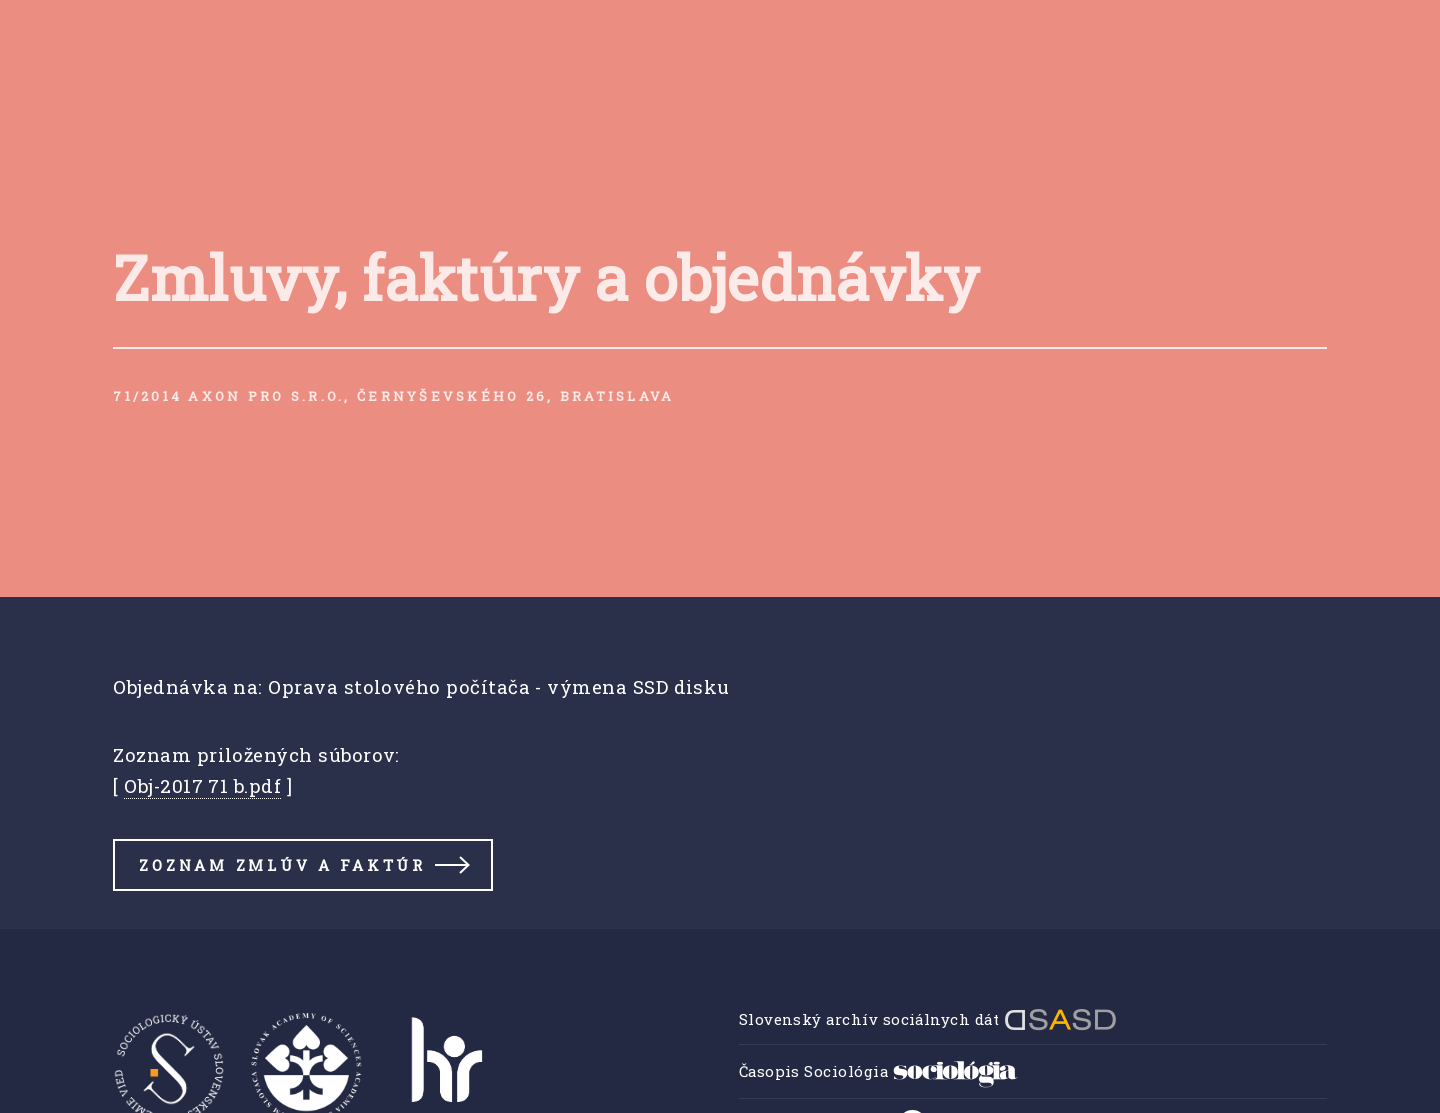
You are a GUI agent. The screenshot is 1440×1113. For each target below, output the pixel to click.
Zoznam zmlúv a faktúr (282, 865)
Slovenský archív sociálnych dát (928, 1019)
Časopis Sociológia (878, 1071)
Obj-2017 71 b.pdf (202, 785)
